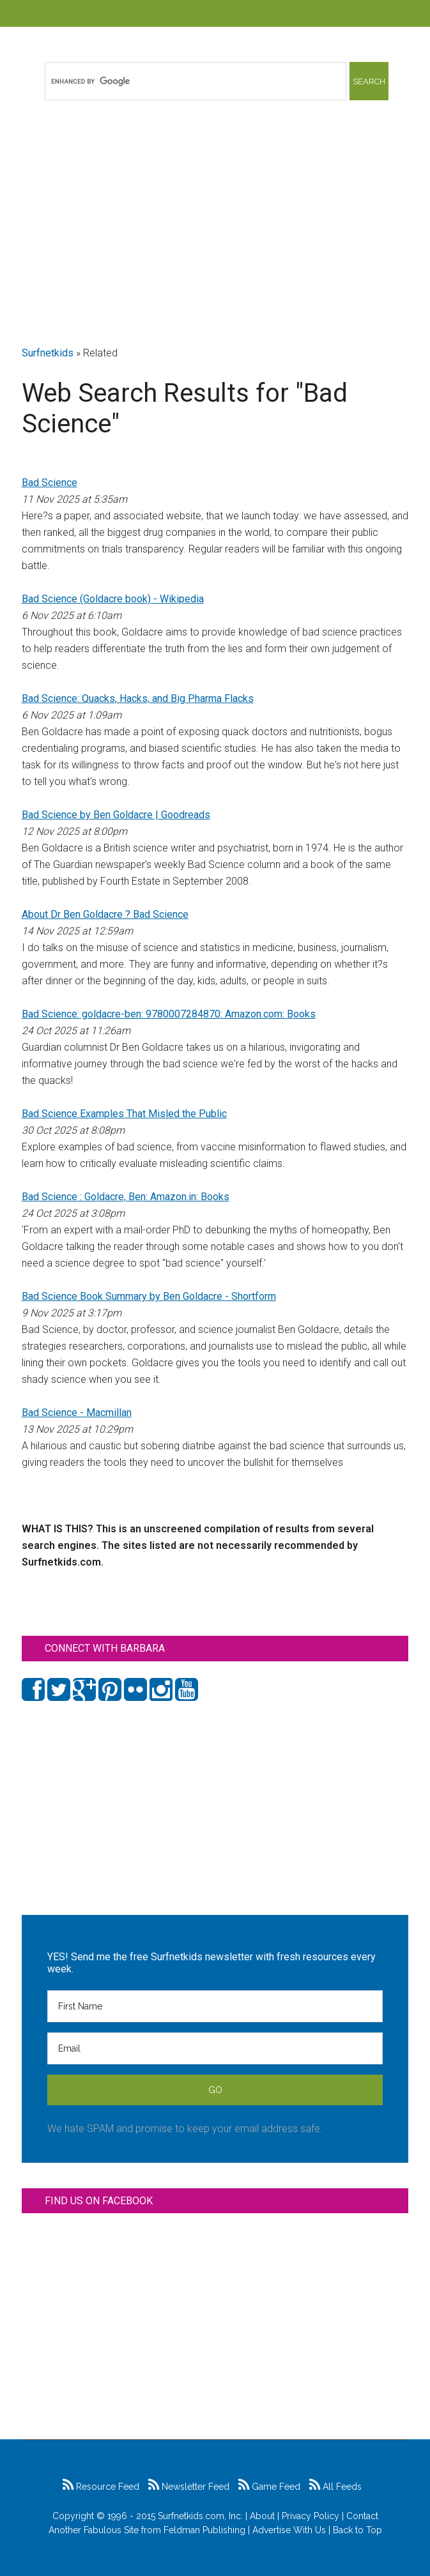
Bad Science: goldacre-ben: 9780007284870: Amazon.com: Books (169, 1014)
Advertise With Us (289, 2530)
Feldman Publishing (204, 2530)
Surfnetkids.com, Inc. (200, 2516)
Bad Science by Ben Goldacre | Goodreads (116, 815)
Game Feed (269, 2486)
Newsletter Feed (188, 2486)
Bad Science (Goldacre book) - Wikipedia (113, 599)
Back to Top (357, 2530)
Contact (362, 2516)
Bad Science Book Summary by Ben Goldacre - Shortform (149, 1296)
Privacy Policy (310, 2516)
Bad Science (49, 482)
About (262, 2516)
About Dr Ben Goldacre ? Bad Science (105, 914)
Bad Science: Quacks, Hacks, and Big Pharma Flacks (138, 698)
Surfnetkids (47, 353)
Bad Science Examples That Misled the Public (124, 1114)
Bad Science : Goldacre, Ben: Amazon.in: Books (125, 1197)
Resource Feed (101, 2486)
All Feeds (335, 2486)
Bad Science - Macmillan (77, 1412)
